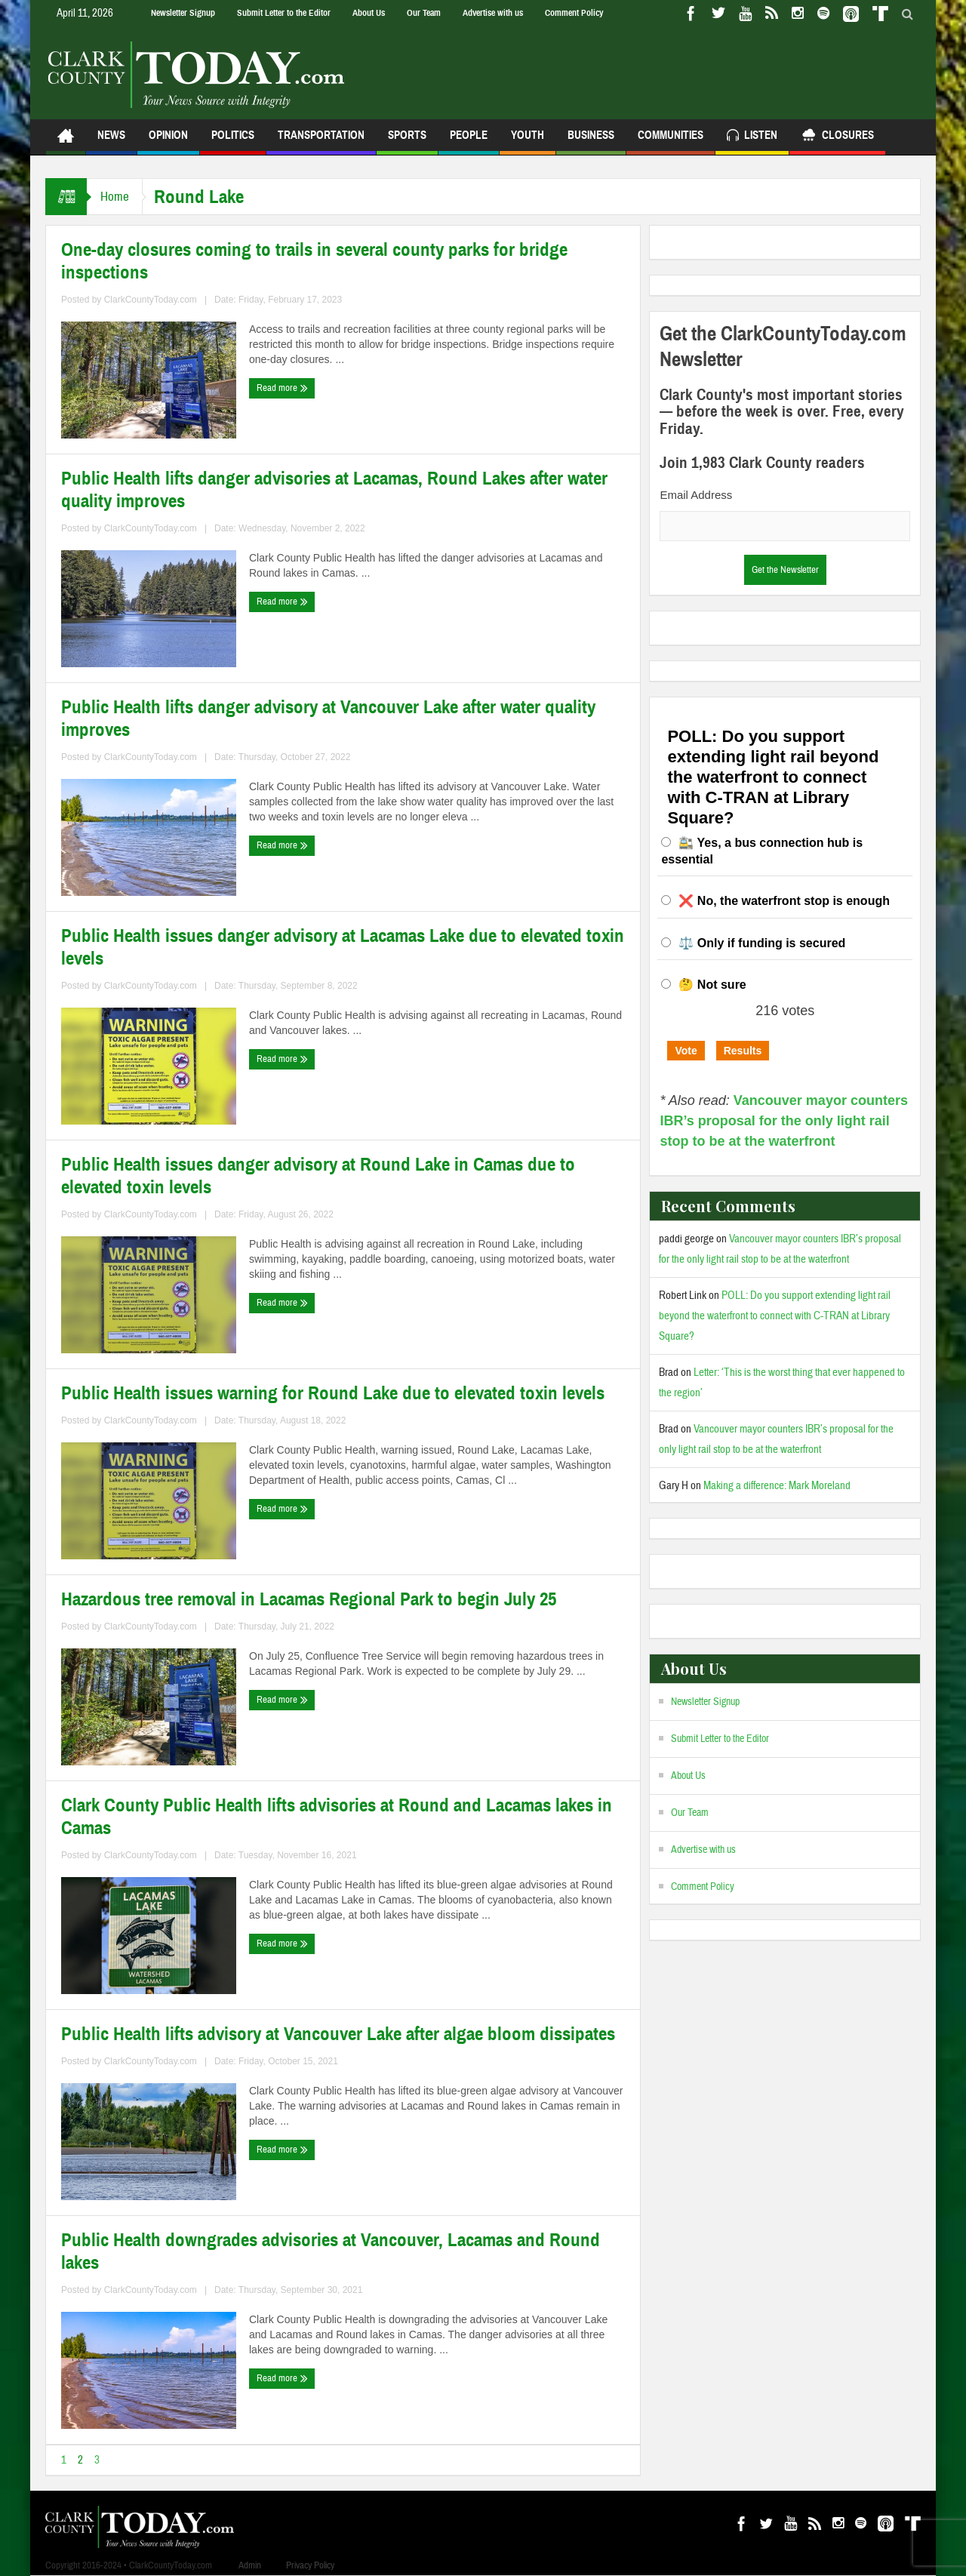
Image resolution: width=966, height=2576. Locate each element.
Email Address (696, 494)
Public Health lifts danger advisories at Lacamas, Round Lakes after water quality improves (334, 489)
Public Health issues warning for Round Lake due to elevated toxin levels (333, 1393)
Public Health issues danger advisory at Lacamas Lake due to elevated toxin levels (342, 947)
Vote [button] (686, 1051)
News (111, 141)
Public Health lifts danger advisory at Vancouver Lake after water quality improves (328, 718)
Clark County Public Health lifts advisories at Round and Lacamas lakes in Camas (336, 1816)
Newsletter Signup (183, 13)
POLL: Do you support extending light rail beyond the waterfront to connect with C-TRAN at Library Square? (775, 1315)
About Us (368, 13)
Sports (407, 141)
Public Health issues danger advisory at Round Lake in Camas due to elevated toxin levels (318, 1176)
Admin (249, 2565)
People (468, 141)
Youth (527, 141)
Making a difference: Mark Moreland (777, 1486)
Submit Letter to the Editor (284, 13)
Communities (670, 141)
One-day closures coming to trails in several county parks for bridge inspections (314, 261)
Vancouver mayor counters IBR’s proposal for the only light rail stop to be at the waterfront (784, 1121)
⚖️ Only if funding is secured (761, 943)
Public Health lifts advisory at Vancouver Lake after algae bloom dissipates (338, 2034)
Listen (752, 137)
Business (591, 141)
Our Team (424, 13)
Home (116, 197)
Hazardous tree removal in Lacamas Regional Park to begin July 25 (308, 1599)
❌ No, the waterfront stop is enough (784, 900)
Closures (837, 137)
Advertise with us (493, 13)
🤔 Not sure (712, 984)
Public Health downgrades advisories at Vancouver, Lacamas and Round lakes (330, 2251)
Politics (233, 141)
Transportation (321, 141)
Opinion (168, 141)
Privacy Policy (310, 2565)
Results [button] (743, 1051)
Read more (282, 388)
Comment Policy (574, 13)
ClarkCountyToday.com (150, 299)
